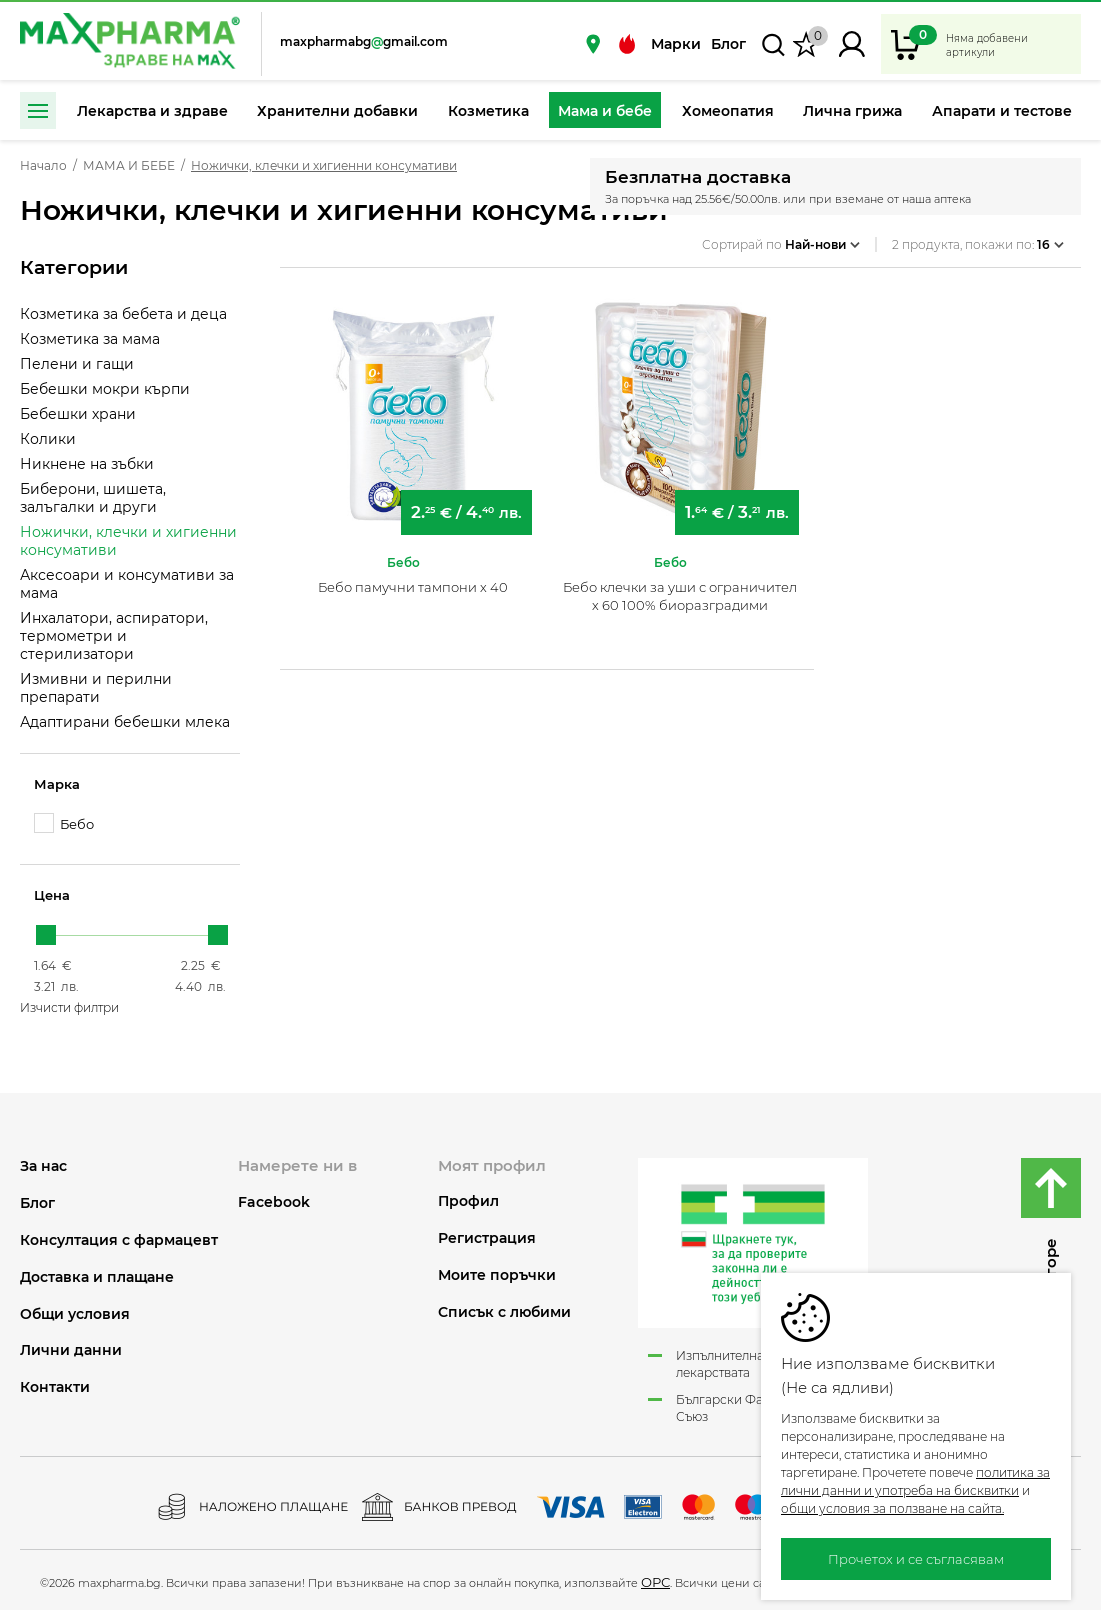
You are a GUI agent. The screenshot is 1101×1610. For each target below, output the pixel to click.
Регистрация (487, 1238)
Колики (48, 439)
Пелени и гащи (77, 364)
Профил (468, 1201)
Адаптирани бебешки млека (125, 722)
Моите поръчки (497, 1275)
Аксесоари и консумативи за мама (127, 584)
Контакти (55, 1387)
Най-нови (822, 238)
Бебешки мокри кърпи (105, 389)
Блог (728, 44)
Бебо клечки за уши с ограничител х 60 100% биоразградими (680, 588)
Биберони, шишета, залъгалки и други (93, 498)
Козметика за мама (90, 339)
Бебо (64, 823)
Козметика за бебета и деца (123, 314)
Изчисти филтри (69, 1007)
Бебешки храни (78, 414)
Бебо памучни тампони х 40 (413, 579)
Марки (676, 44)
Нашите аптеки (593, 44)
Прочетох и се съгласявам (916, 1559)
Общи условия (75, 1314)
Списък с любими (504, 1312)
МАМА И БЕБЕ (129, 166)
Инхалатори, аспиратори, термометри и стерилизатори (114, 636)
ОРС (655, 1582)
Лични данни (71, 1350)
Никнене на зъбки (87, 464)
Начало (43, 166)
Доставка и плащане (97, 1277)
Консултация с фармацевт (119, 1240)
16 (1050, 238)
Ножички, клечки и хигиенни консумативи (128, 541)
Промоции (627, 44)
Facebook (274, 1202)
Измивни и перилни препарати (96, 688)
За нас (43, 1166)
